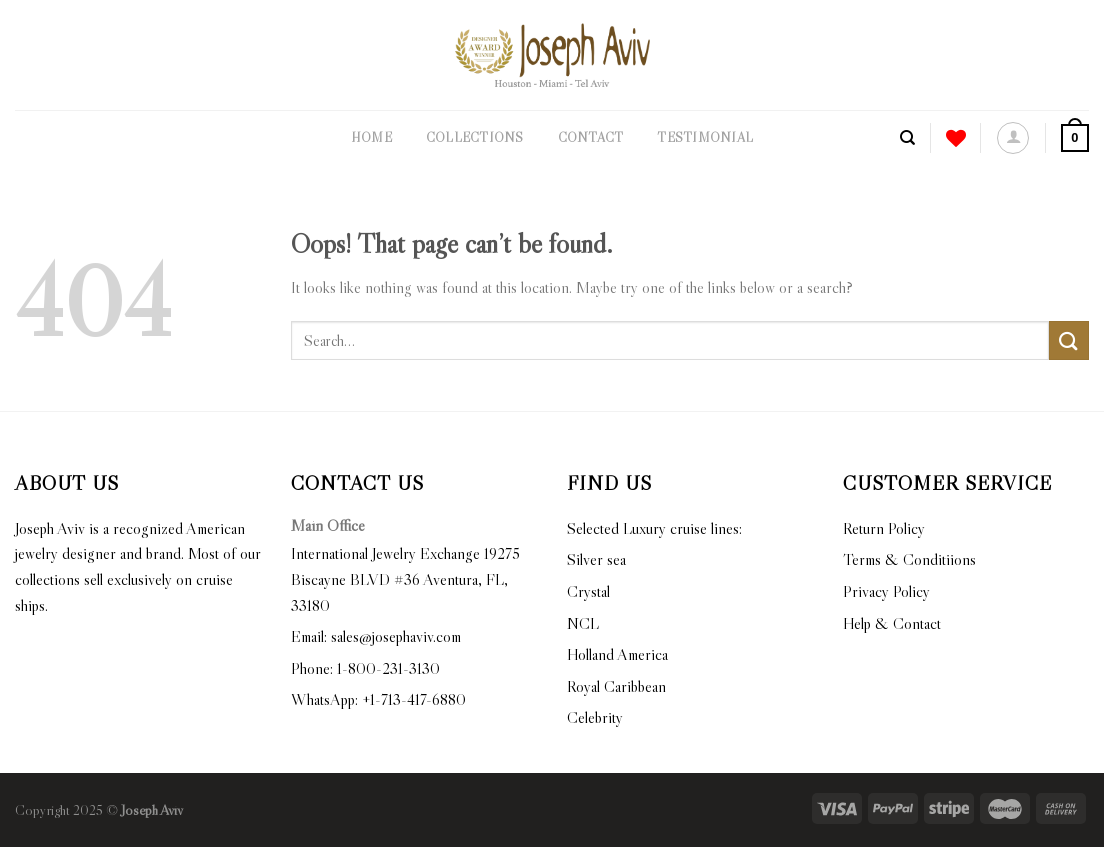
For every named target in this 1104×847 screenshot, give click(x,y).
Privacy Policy (886, 591)
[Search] (907, 138)
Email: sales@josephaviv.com (376, 636)
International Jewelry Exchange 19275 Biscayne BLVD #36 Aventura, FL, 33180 (405, 578)
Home (371, 137)
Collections (475, 137)
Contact (591, 137)
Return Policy (884, 528)
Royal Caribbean (616, 686)
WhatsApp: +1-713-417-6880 (378, 699)
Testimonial (705, 137)
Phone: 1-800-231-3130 (365, 668)
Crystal (588, 591)
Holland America (617, 654)
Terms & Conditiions (909, 559)
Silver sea (596, 559)
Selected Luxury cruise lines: (654, 528)
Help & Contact (892, 623)
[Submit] (1069, 340)
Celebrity (595, 717)
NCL (583, 623)
